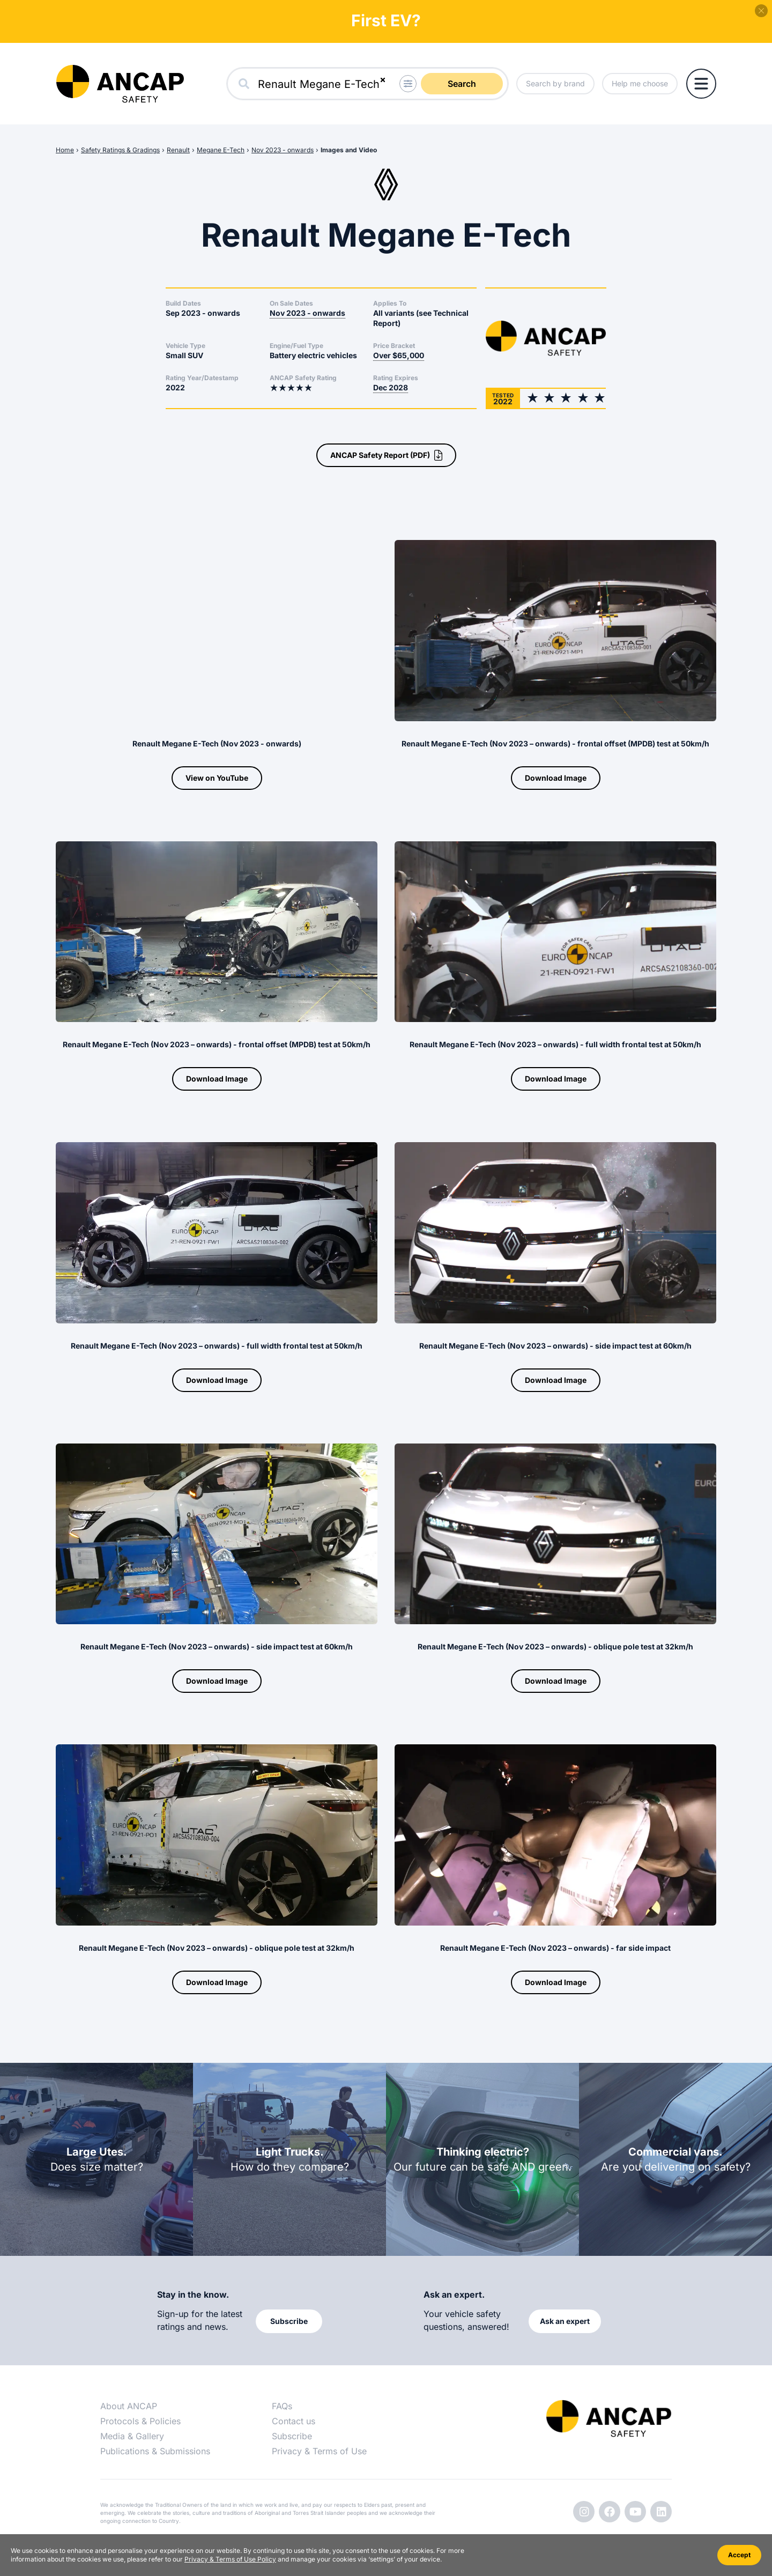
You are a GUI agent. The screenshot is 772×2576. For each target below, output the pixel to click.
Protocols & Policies (140, 2421)
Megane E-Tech (220, 150)
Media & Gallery (132, 2436)
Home (65, 150)
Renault (178, 150)
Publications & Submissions (155, 2451)
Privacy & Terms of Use (319, 2451)
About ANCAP (128, 2406)
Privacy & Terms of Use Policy (230, 2559)
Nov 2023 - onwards (282, 150)
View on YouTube (216, 777)
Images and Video (349, 150)
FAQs (282, 2406)
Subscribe (292, 2436)
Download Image (556, 777)
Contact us (293, 2421)
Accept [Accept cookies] (739, 2555)
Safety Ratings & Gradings (120, 150)
